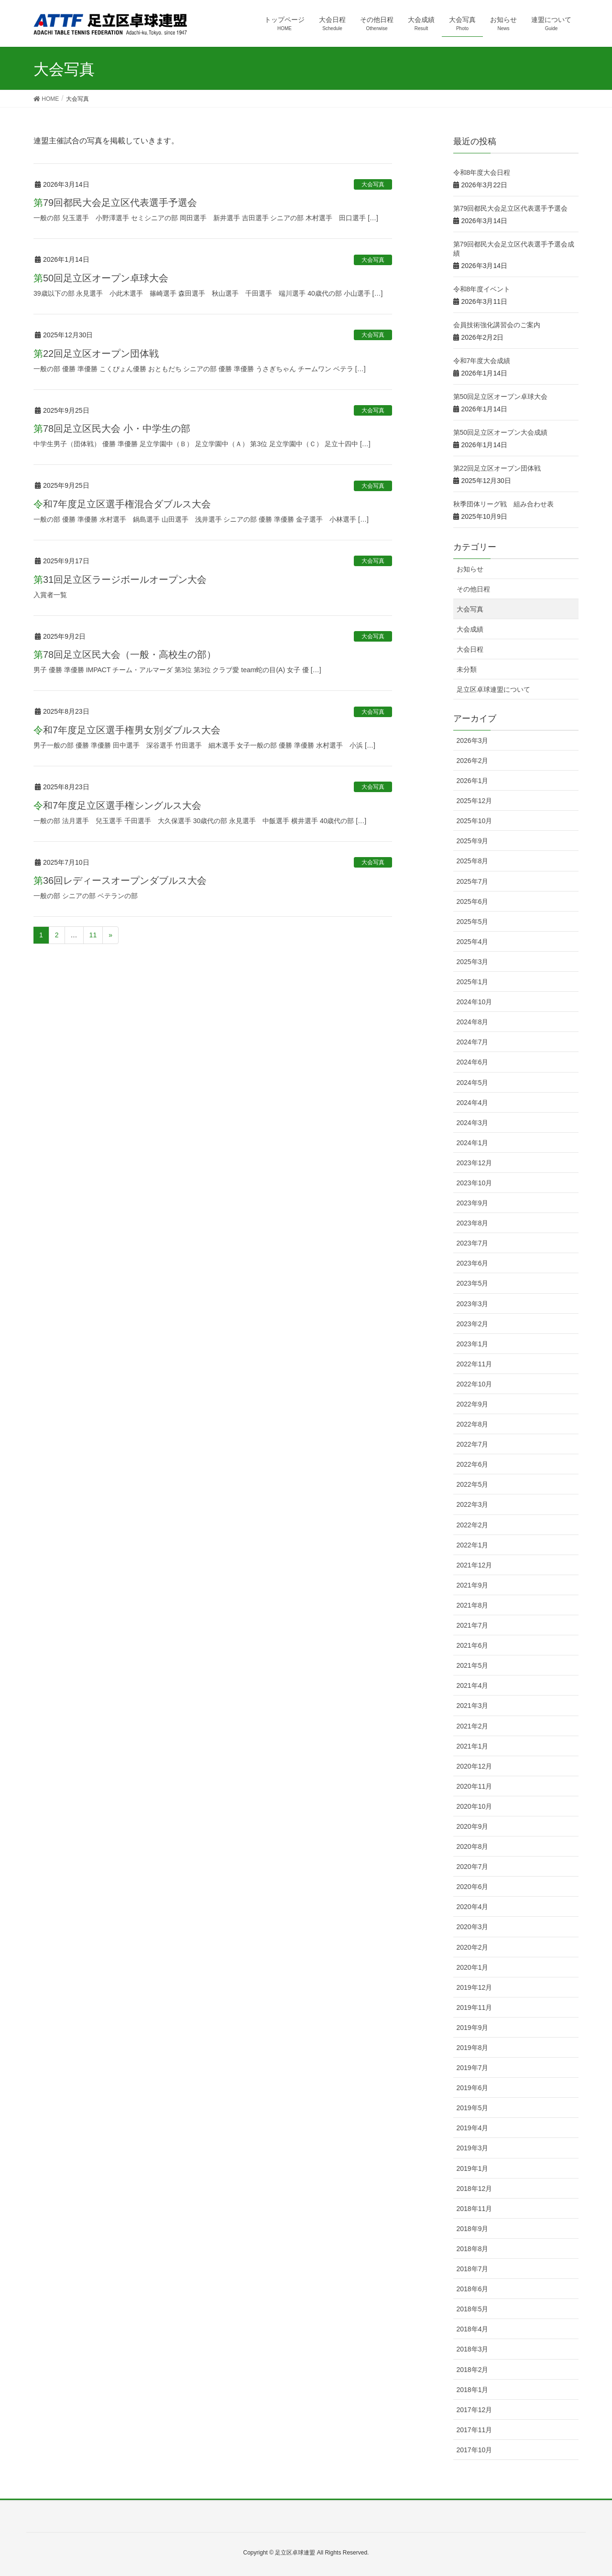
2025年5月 (473, 921)
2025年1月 (473, 982)
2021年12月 (474, 1565)
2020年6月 (473, 1886)
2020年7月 (473, 1866)
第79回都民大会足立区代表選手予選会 (115, 202)
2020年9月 (473, 1826)
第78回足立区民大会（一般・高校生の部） (124, 654)
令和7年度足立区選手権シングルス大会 (117, 805)
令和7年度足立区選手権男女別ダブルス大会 (126, 730)
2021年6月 (473, 1645)
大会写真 (372, 184)
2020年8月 (473, 1846)
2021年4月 (473, 1685)
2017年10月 (474, 2450)
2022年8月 (473, 1424)
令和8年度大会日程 (482, 172)
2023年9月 (473, 1203)
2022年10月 (474, 1384)
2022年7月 (473, 1444)
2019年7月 (473, 2068)
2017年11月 (474, 2430)
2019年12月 (474, 1987)
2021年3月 (473, 1705)
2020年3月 (473, 1927)
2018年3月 (473, 2349)
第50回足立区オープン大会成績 (500, 432)
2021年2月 (473, 1726)
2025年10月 (474, 821)
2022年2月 (473, 1525)
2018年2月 (473, 2369)
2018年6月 (473, 2289)
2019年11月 (474, 2007)
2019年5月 (473, 2108)
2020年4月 (473, 1907)
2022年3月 (473, 1504)
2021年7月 (473, 1625)
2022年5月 (473, 1484)
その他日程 (473, 589)
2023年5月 (473, 1283)
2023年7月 (473, 1243)
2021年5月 (473, 1665)
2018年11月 (474, 2208)
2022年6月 (473, 1464)
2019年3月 (473, 2148)
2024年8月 (473, 1022)
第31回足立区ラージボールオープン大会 (120, 579)
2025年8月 (473, 861)
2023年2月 (473, 1324)
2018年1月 (473, 2390)
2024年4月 (473, 1102)
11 (93, 935)
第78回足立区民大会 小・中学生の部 (111, 428)
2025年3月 (473, 962)
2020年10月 (474, 1806)
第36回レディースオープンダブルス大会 (120, 880)
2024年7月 (473, 1042)
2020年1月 (473, 1967)
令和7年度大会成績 (482, 361)
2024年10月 (474, 1002)
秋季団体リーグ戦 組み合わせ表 (503, 504)
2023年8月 (473, 1223)
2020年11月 (474, 1786)
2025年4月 (473, 941)
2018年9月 (473, 2229)
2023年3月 (473, 1304)
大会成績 (470, 629)
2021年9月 (473, 1585)
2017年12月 (474, 2410)
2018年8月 (473, 2249)
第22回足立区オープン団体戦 (96, 353)
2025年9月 (473, 841)
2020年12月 (474, 1766)
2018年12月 (474, 2188)
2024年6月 (473, 1062)
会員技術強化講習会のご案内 (496, 325)
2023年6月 (473, 1263)
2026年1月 (473, 780)
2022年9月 (473, 1404)
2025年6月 (473, 901)
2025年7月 (473, 881)
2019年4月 (473, 2128)
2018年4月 (473, 2329)
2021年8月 (473, 1605)
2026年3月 (473, 740)
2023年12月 (474, 1163)
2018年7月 (473, 2269)
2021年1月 (473, 1746)
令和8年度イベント (482, 289)
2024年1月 (473, 1143)
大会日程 (470, 649)
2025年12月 (474, 801)
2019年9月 (473, 2027)
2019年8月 (473, 2047)
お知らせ (470, 569)
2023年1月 (473, 1344)
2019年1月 (473, 2168)
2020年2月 (473, 1947)
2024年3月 (473, 1123)
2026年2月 (473, 760)
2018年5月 (473, 2309)
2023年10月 (474, 1183)
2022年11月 (474, 1364)
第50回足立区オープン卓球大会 (100, 278)
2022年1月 (473, 1545)
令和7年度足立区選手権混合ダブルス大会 (122, 504)
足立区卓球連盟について (493, 689)
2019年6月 (473, 2088)
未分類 (467, 669)
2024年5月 (473, 1082)
